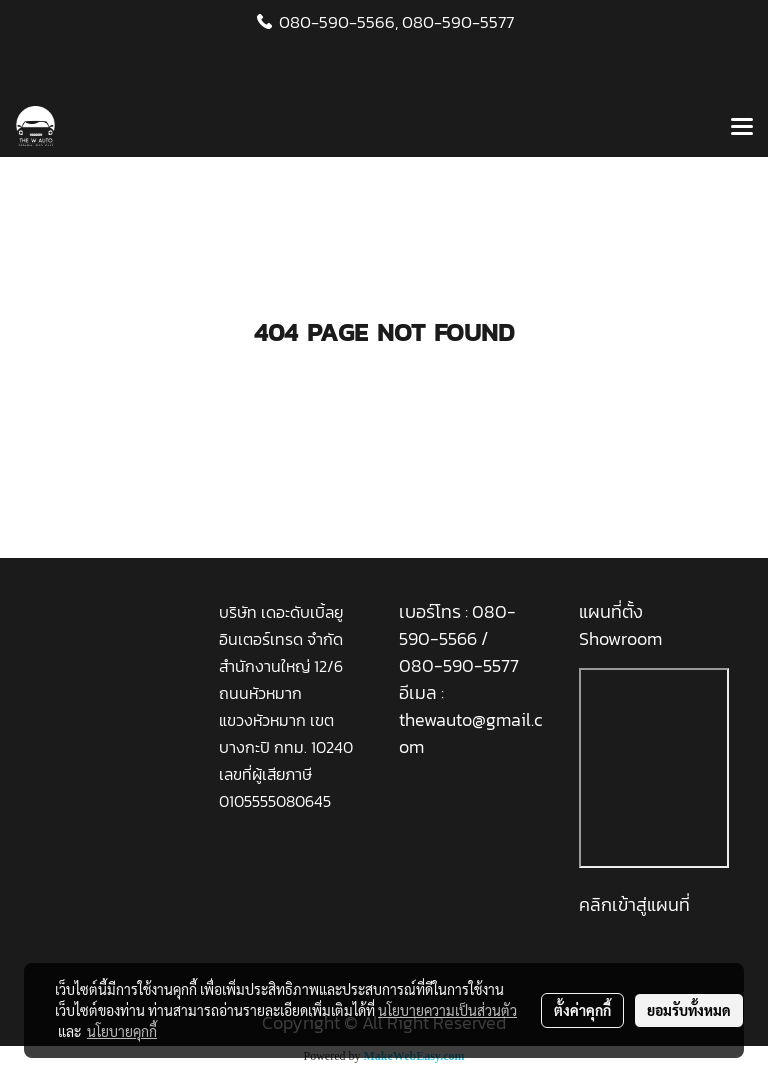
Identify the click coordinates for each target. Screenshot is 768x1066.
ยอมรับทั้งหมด (689, 1010)
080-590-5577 (458, 22)
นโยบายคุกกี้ (122, 1031)
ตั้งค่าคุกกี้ (582, 1010)
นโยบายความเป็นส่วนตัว (447, 1010)
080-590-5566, (338, 22)
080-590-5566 (457, 625)
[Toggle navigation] (742, 128)
